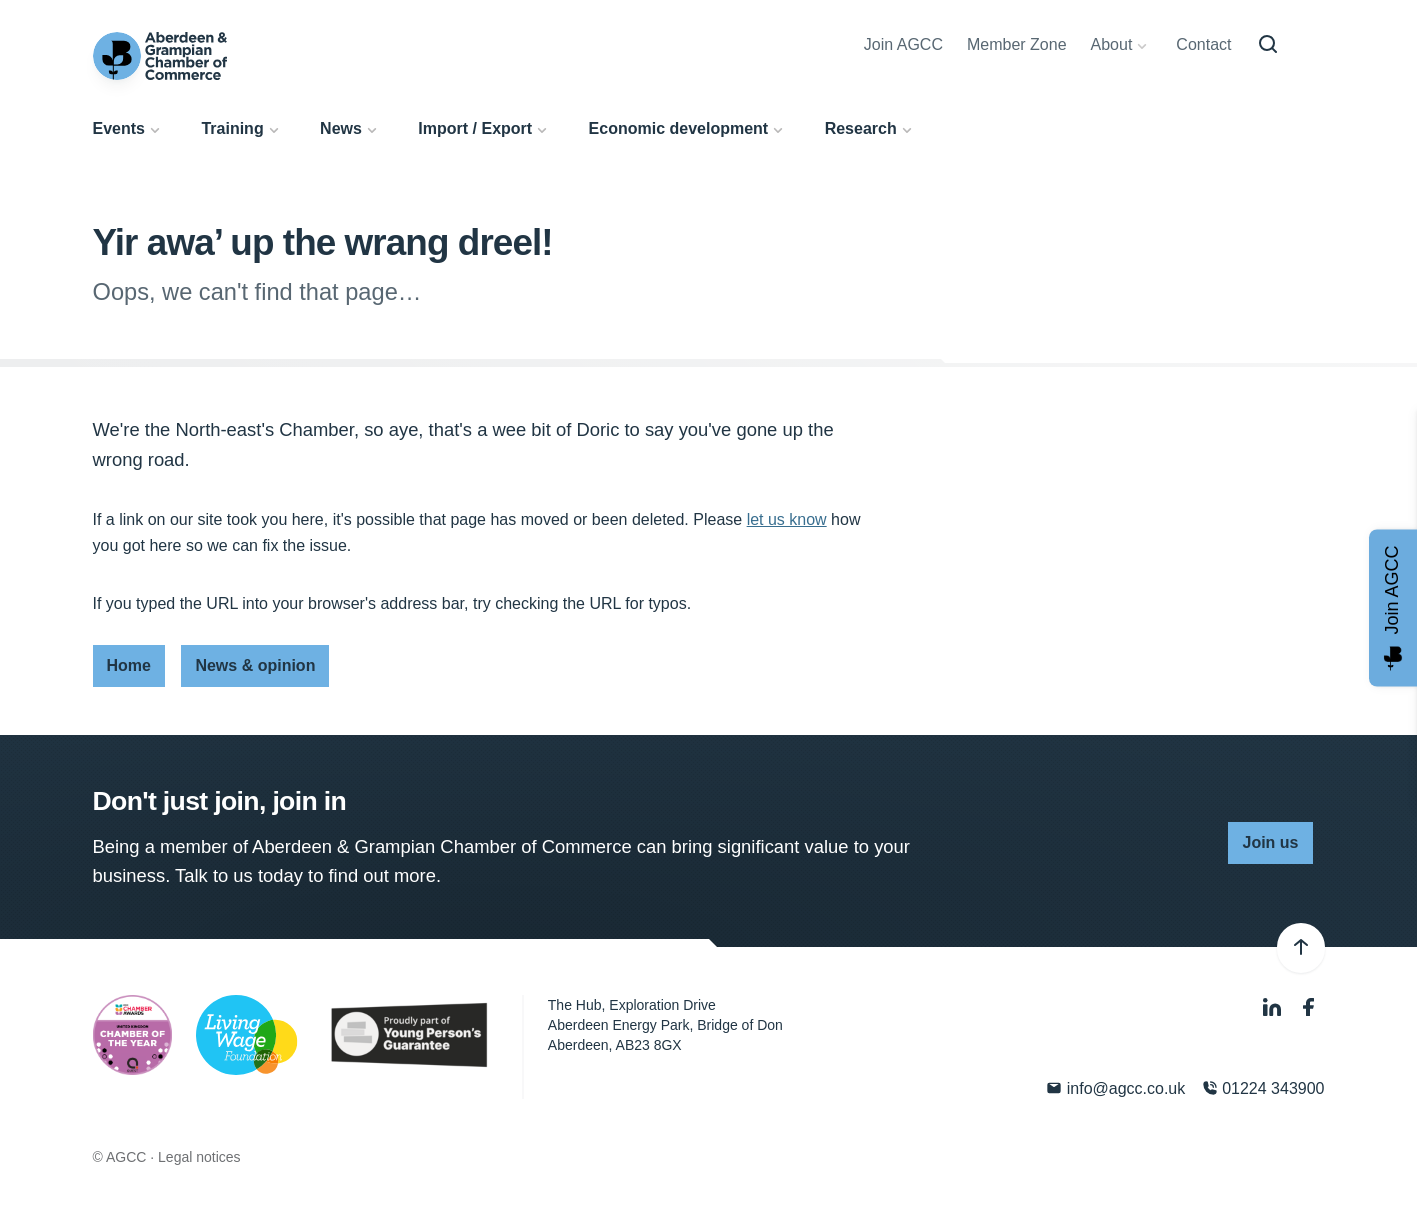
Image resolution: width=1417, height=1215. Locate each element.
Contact (1203, 44)
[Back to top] (1301, 948)
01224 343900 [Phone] (1263, 1088)
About (1112, 44)
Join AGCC (903, 44)
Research (861, 128)
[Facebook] (1309, 1007)
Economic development (679, 128)
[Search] (1268, 45)
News (341, 128)
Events (119, 128)
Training (232, 128)
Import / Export (475, 128)
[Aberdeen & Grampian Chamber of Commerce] (160, 56)
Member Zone (1017, 44)
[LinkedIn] (1274, 1007)
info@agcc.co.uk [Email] (1115, 1088)
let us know (787, 519)
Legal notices (199, 1157)
